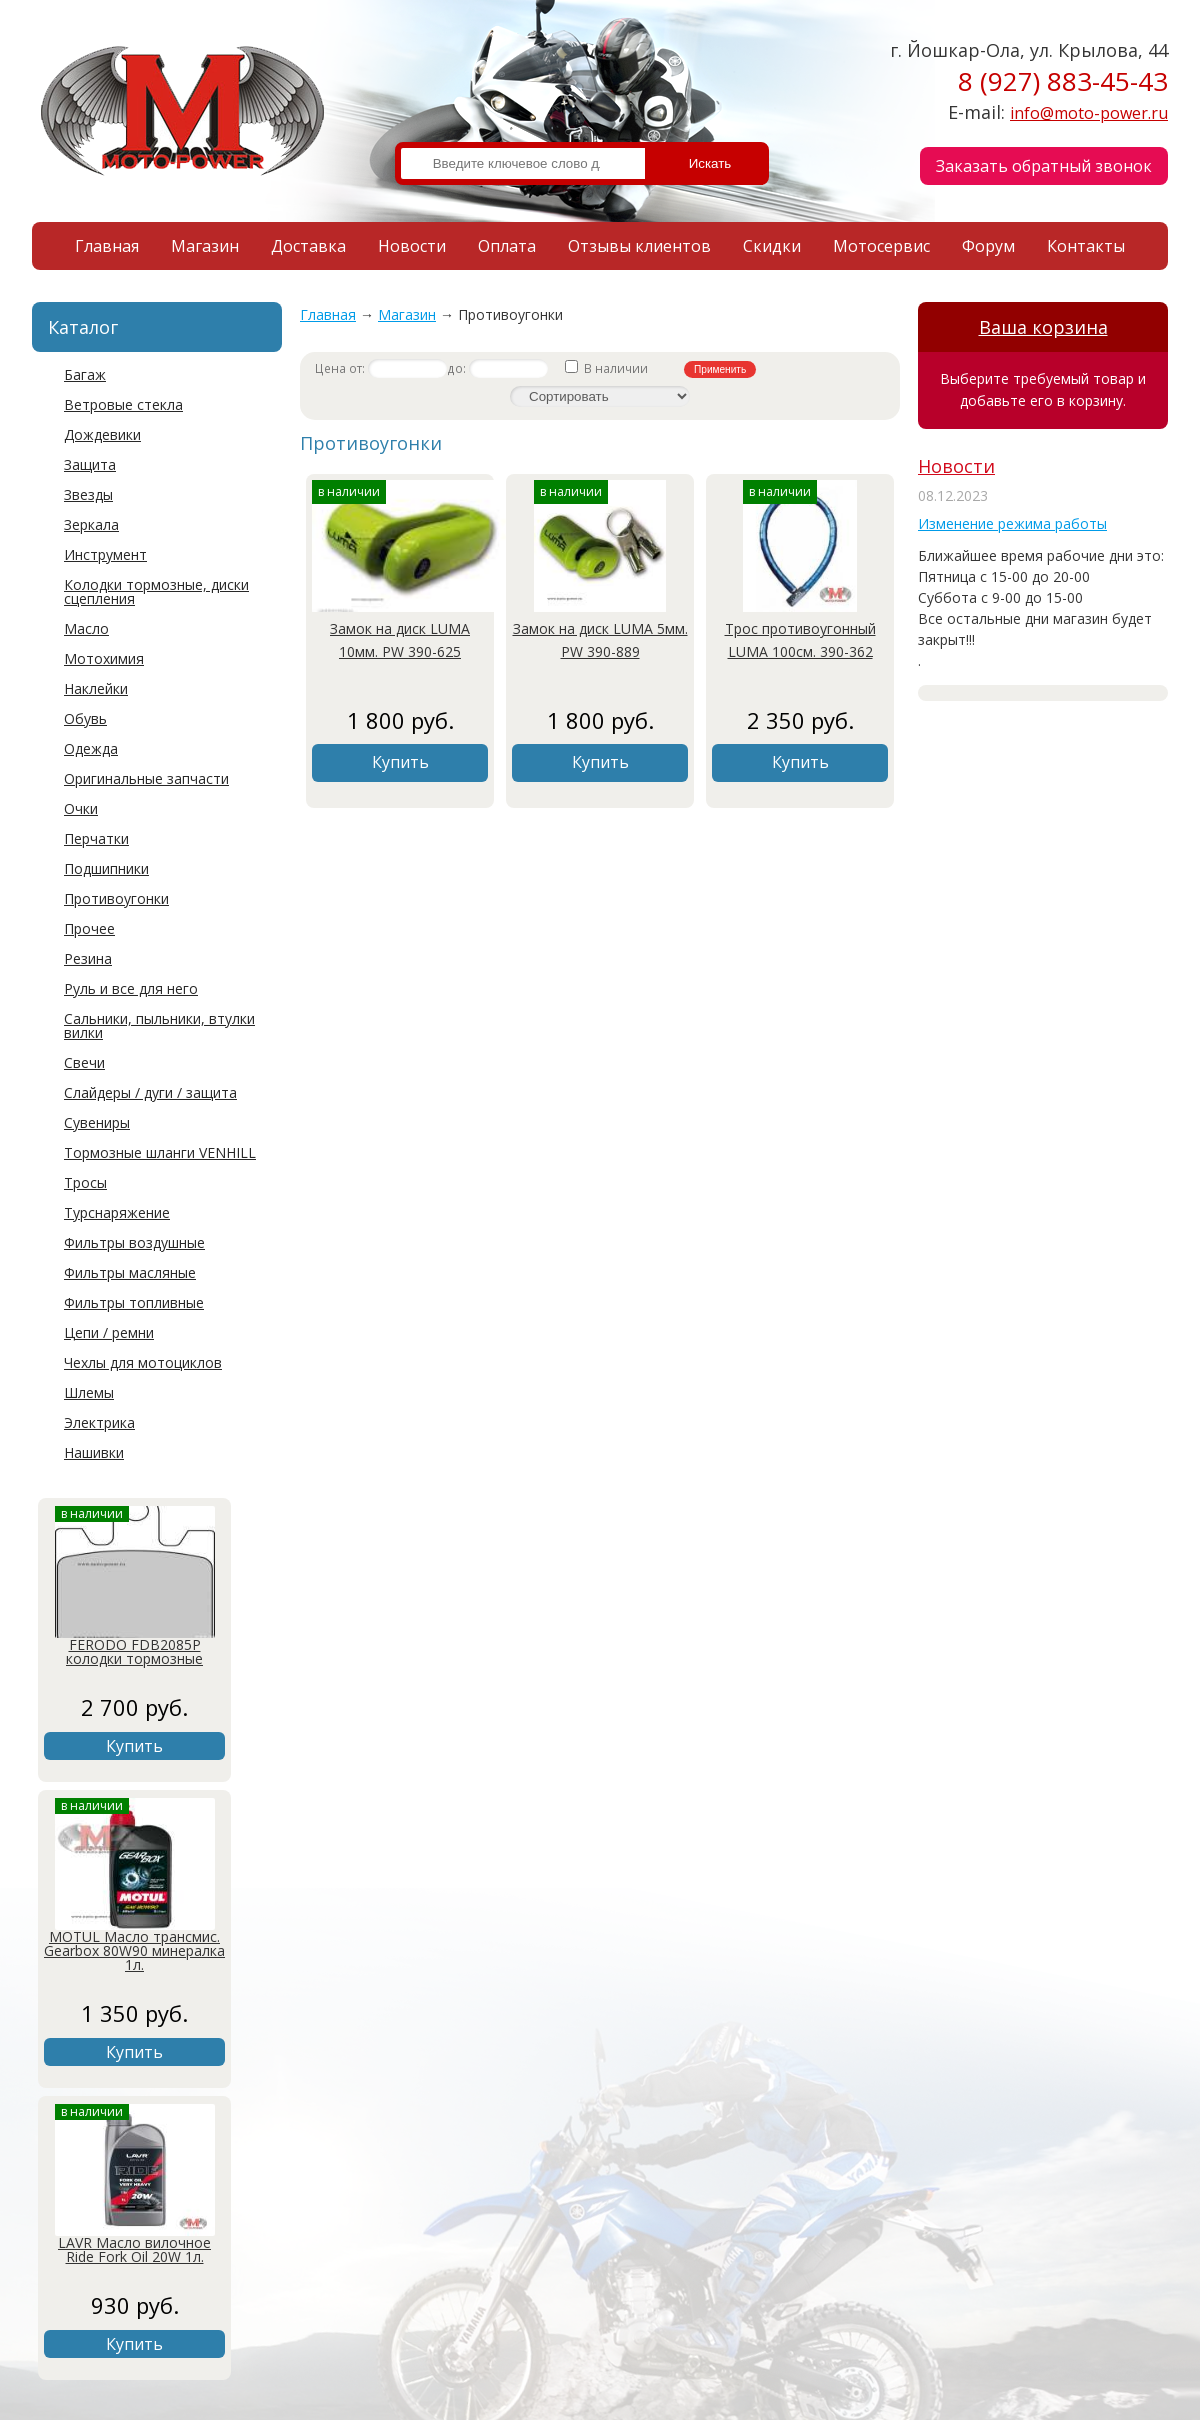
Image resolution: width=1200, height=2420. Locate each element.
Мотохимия (104, 658)
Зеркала (91, 524)
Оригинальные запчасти (146, 778)
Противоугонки (116, 898)
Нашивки (94, 1452)
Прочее (89, 928)
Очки (81, 808)
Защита (90, 464)
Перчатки (96, 838)
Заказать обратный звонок (1044, 166)
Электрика (99, 1422)
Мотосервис (881, 246)
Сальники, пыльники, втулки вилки (159, 1025)
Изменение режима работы (1012, 523)
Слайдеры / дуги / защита (150, 1092)
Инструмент (105, 554)
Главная (107, 246)
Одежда (91, 748)
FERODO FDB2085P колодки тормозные (134, 1651)
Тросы (85, 1182)
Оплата (507, 246)
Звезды (88, 494)
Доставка (308, 246)
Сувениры (97, 1122)
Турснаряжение (117, 1212)
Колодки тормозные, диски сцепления (156, 591)
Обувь (85, 718)
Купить (134, 1746)
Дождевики (102, 434)
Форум (988, 246)
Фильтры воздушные (134, 1242)
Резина (88, 958)
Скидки (772, 246)
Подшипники (106, 868)
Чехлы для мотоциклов (143, 1362)
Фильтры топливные (134, 1302)
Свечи (84, 1062)
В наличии (608, 368)
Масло (86, 628)
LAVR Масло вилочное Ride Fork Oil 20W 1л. (134, 2249)
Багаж (85, 374)
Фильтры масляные (130, 1272)
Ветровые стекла (123, 404)
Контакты (1086, 246)
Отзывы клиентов (639, 246)
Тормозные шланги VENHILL (160, 1152)
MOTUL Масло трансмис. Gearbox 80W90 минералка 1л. (134, 1950)
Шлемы (89, 1392)
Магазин (205, 246)
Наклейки (96, 688)
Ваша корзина (1043, 327)
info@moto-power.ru (1089, 113)
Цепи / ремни (109, 1332)
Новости (412, 246)
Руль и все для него (131, 988)
